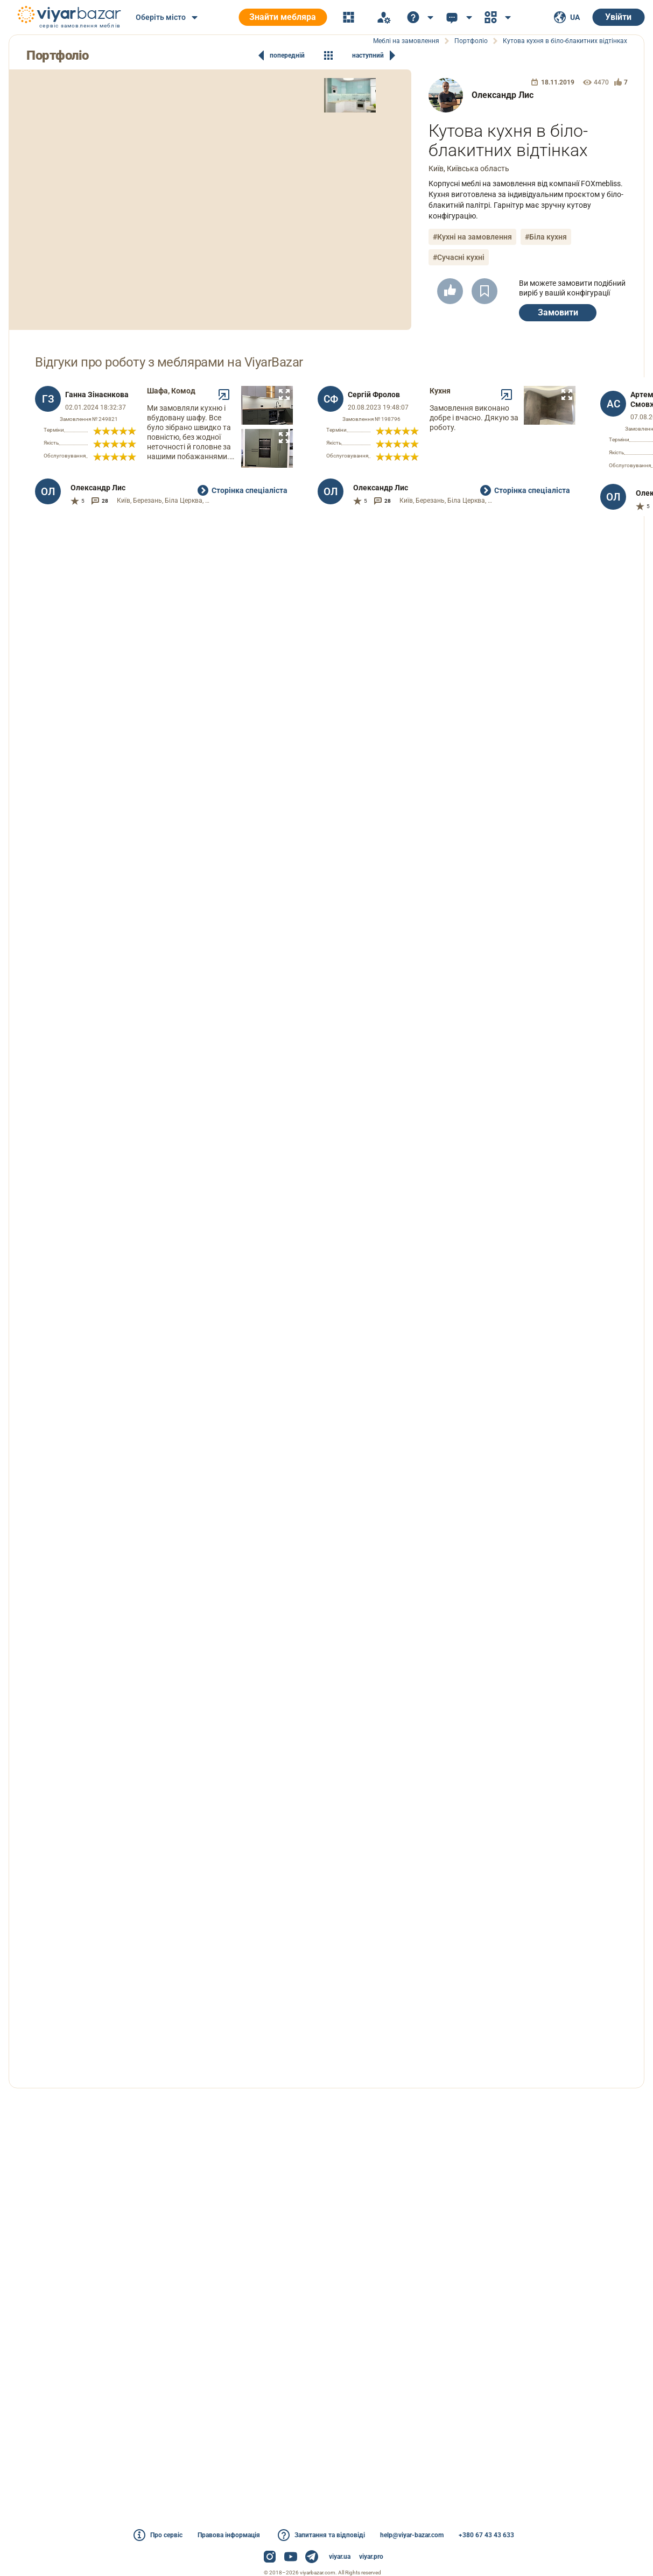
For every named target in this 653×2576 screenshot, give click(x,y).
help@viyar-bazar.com (412, 2535)
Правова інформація (229, 2535)
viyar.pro (371, 2556)
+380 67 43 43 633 (486, 2535)
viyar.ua (339, 2556)
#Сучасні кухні (459, 257)
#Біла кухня (546, 237)
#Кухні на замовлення (472, 237)
